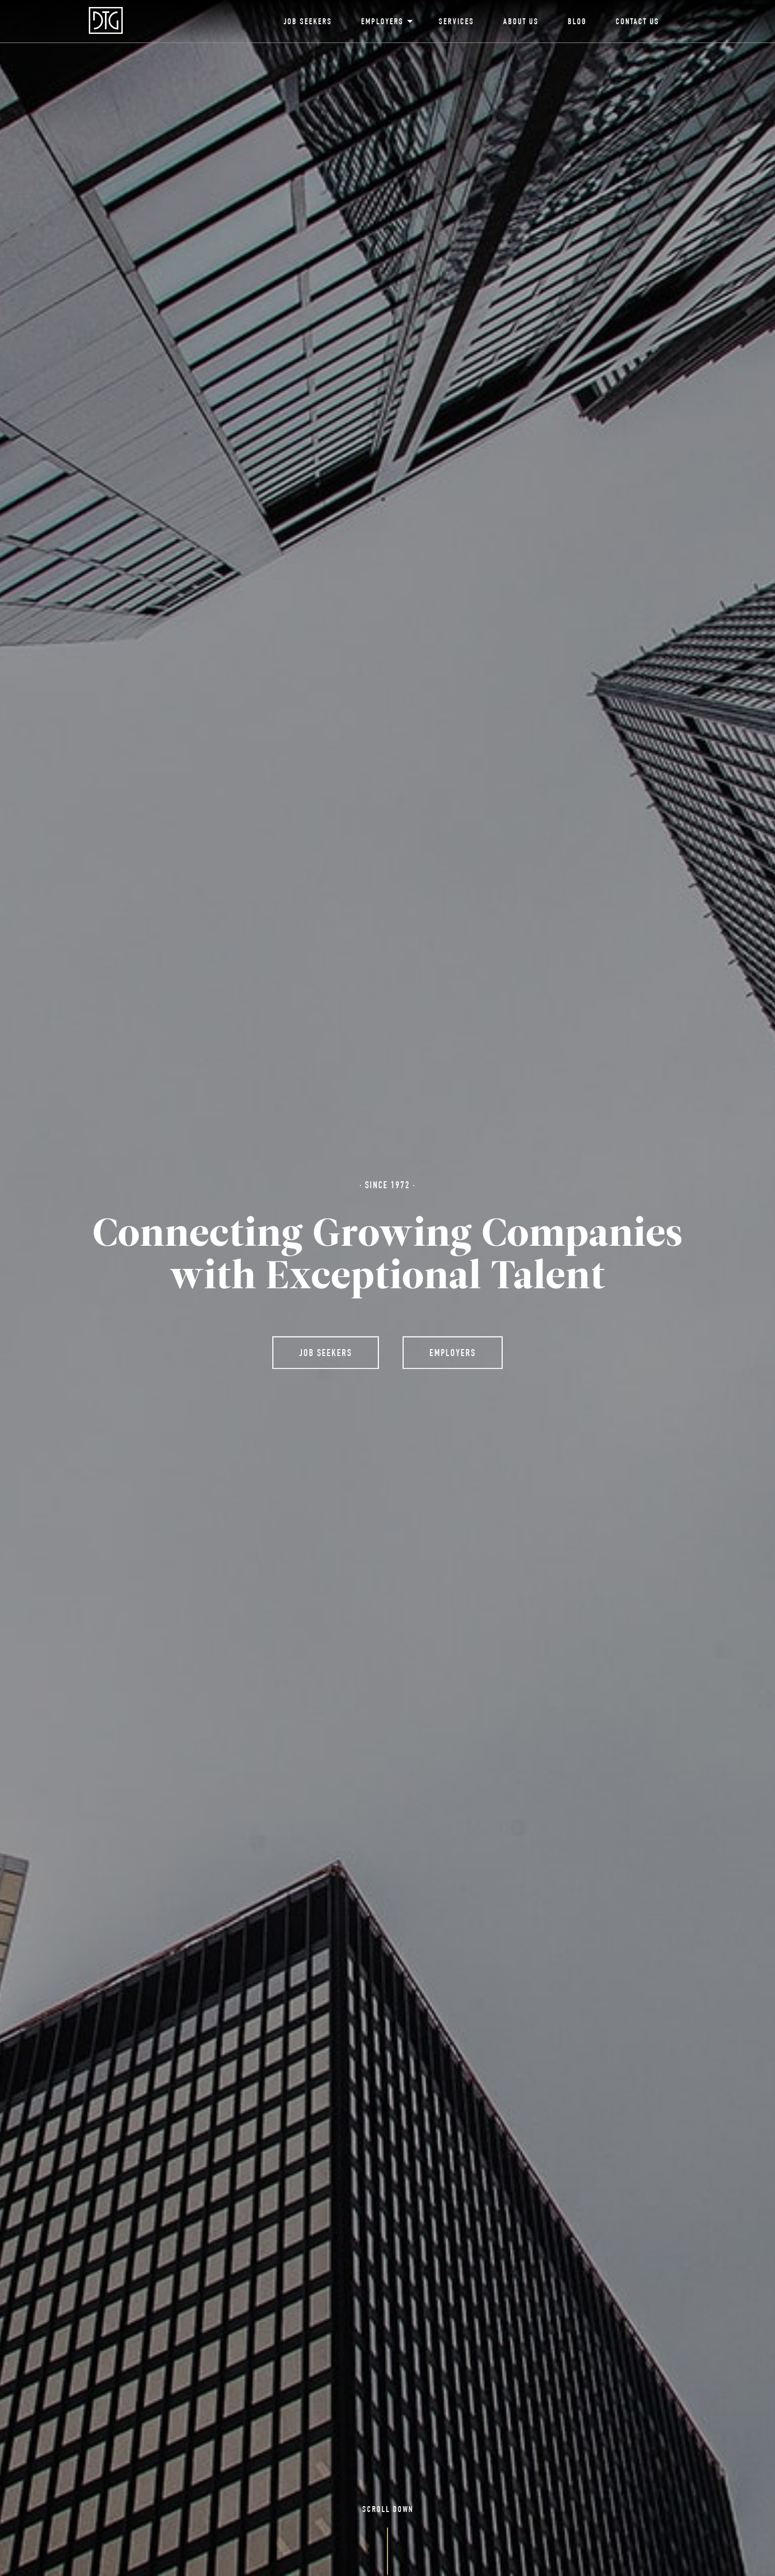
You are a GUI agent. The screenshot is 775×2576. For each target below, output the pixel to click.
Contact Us (637, 22)
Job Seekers (308, 22)
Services (456, 22)
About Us (521, 22)
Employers (385, 22)
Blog (577, 22)
